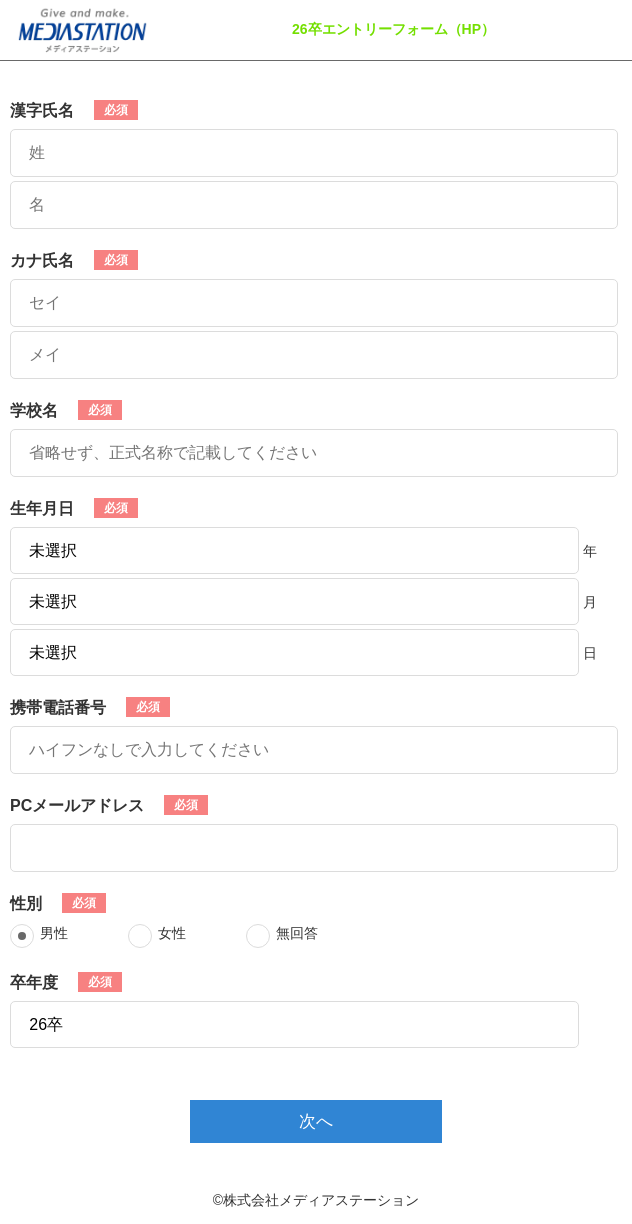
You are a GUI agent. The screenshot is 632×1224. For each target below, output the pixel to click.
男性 (54, 933)
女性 (172, 933)
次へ (316, 1121)
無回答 (297, 933)
